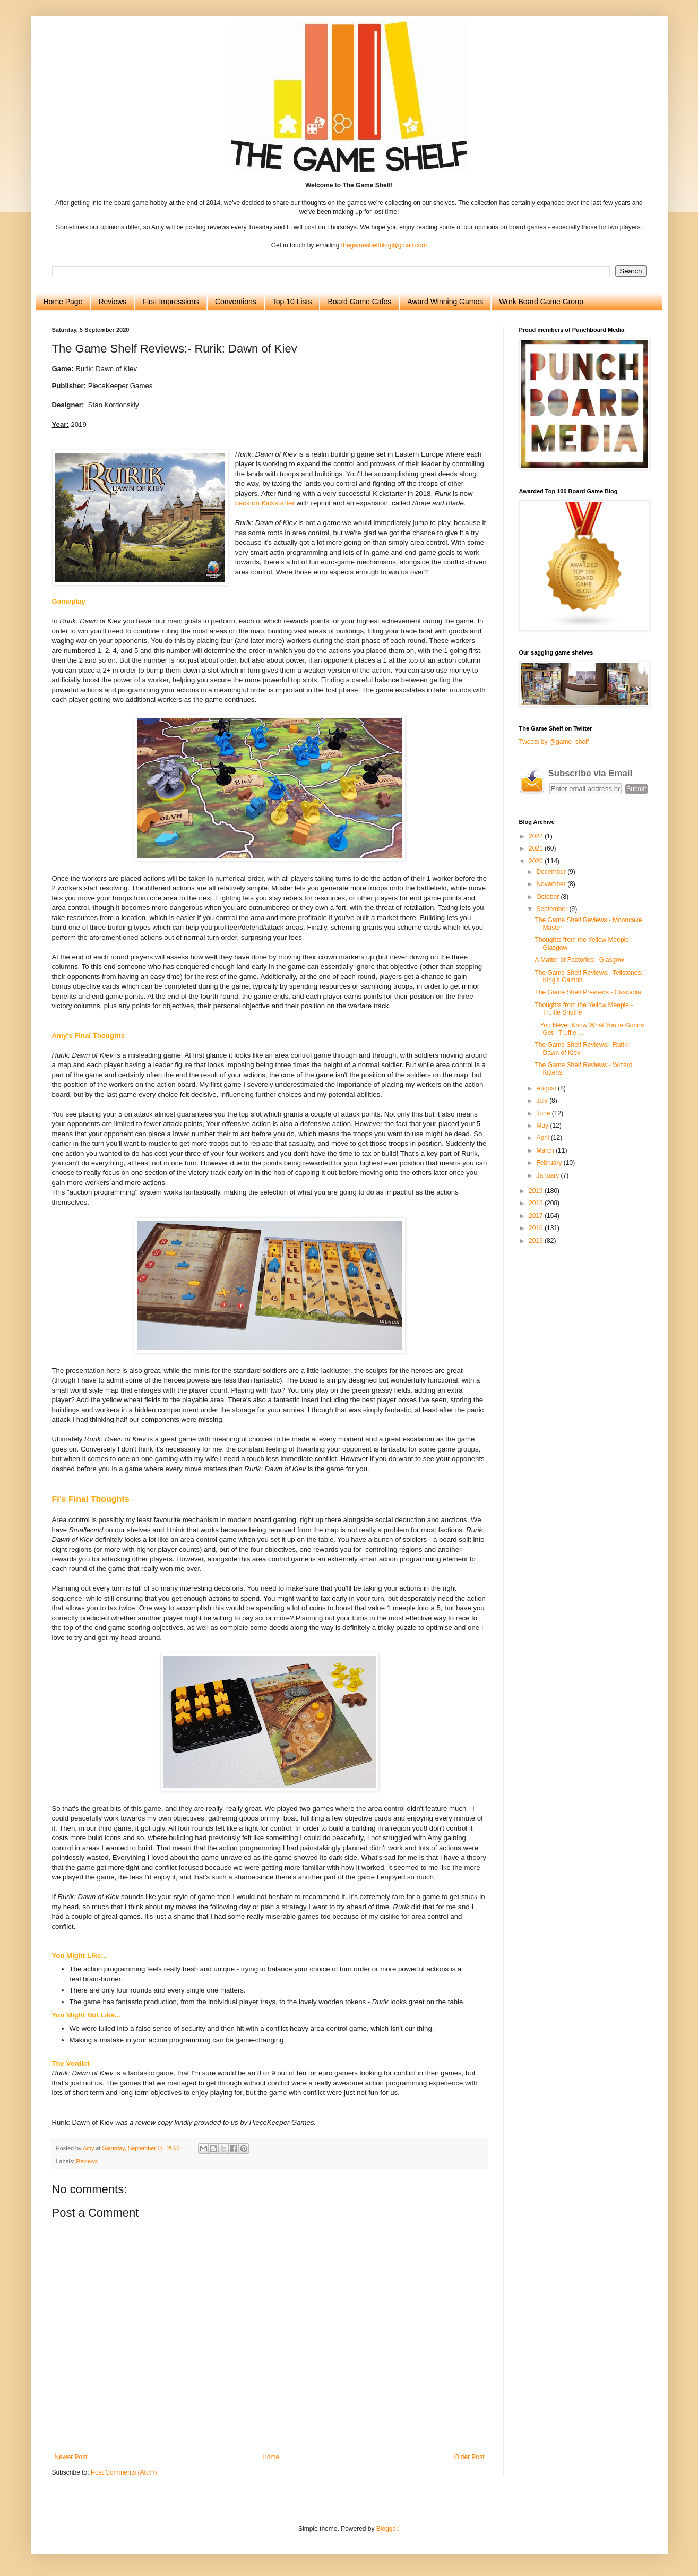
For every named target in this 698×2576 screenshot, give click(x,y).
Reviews (112, 301)
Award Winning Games (445, 301)
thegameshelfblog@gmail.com (384, 245)
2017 (537, 1216)
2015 (537, 1240)
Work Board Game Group (541, 301)
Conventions (235, 301)
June (543, 1113)
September (552, 909)
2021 (537, 848)
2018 (537, 1203)
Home (270, 2457)
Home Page (63, 301)
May (543, 1125)
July (542, 1100)
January (548, 1175)
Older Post (469, 2457)
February (549, 1162)
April (543, 1137)
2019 (537, 1191)
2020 (537, 861)
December (551, 871)
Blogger (387, 2528)
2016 (537, 1228)
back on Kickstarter (265, 503)
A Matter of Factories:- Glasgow (579, 960)
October (548, 896)
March (546, 1150)
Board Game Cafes (359, 301)
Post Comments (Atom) (124, 2472)
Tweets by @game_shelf (554, 741)
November (551, 884)
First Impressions (170, 301)
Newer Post (71, 2457)
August (547, 1088)
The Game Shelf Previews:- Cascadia (588, 992)
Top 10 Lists (292, 301)
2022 (537, 836)
